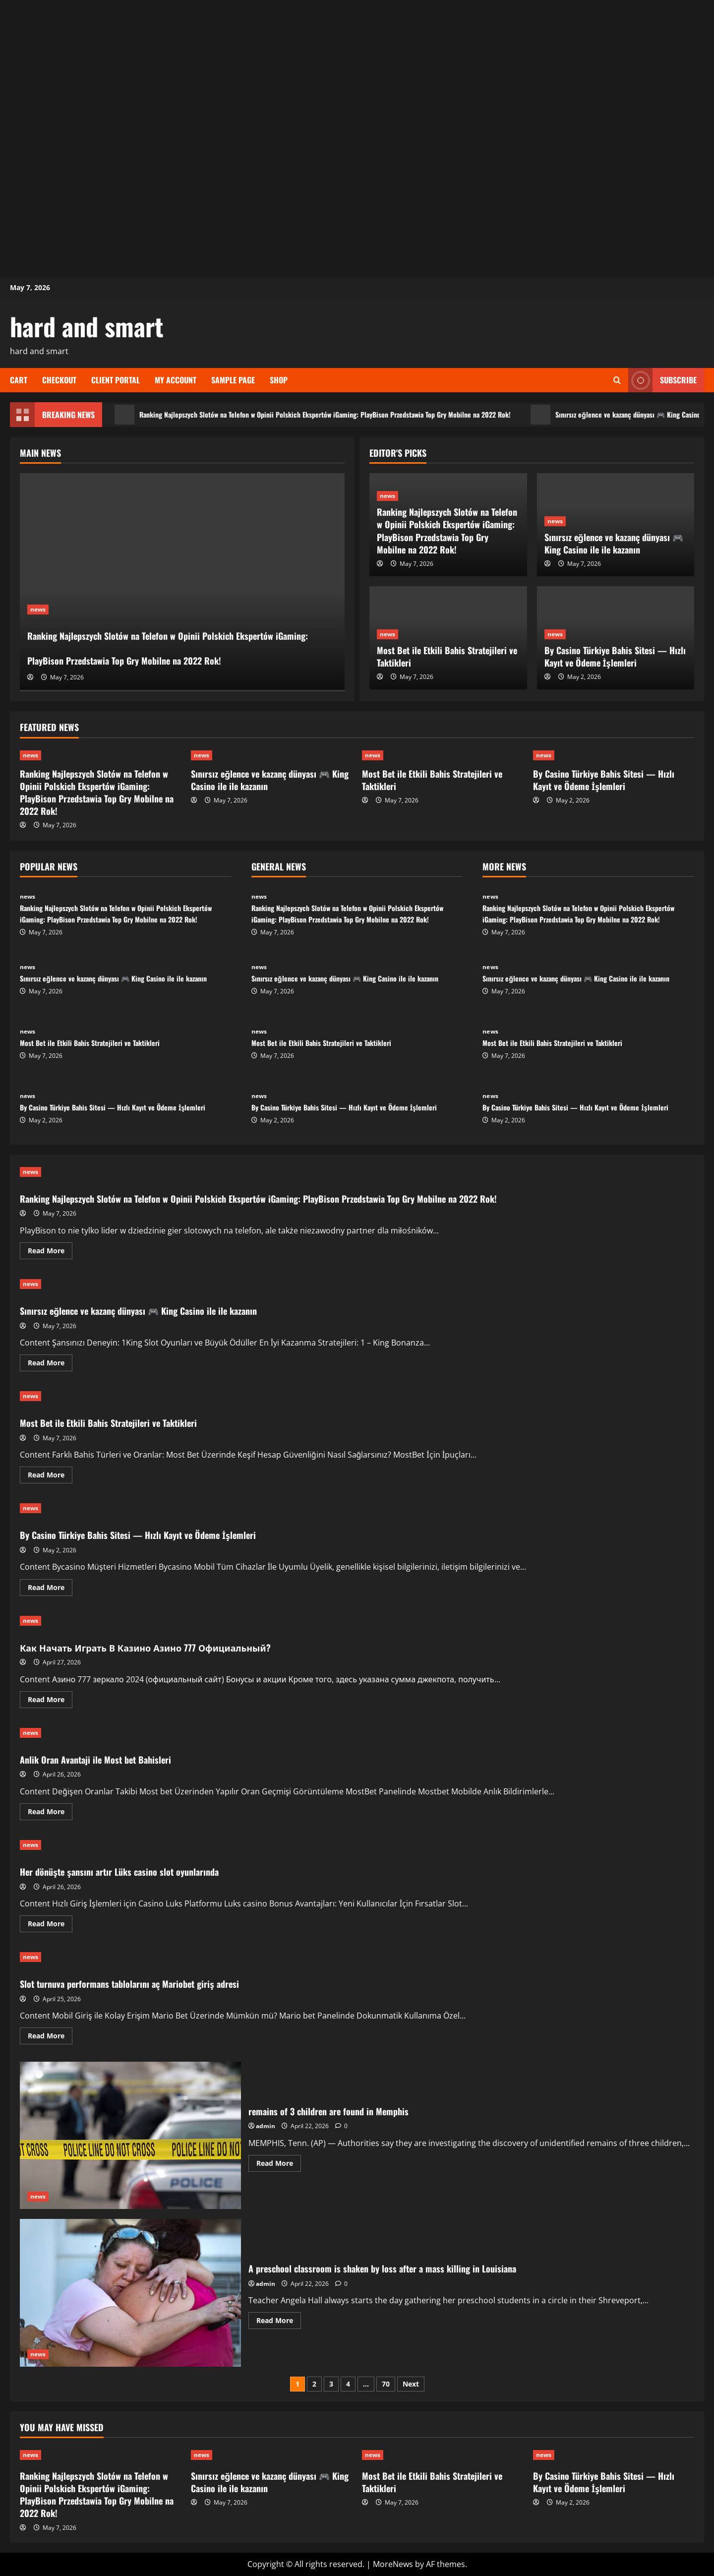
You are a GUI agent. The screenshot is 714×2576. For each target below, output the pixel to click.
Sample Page (233, 380)
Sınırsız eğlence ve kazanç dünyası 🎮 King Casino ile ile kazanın (613, 543)
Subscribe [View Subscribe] (662, 380)
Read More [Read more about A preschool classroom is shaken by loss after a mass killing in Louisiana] (278, 2322)
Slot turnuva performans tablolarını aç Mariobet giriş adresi (164, 1982)
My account (175, 380)
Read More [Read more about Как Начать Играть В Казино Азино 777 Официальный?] (50, 1701)
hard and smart (87, 325)
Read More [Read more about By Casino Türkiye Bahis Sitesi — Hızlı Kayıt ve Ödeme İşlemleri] (50, 1589)
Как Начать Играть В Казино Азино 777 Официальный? (186, 1646)
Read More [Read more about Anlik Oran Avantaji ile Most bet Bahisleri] (50, 1813)
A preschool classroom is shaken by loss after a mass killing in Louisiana (130, 2292)
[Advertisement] (357, 69)
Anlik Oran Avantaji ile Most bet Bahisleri (118, 1758)
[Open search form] (617, 380)
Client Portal (115, 380)
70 (386, 2384)
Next (411, 2384)
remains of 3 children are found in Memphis (130, 2135)
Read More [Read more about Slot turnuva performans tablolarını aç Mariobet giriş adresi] (50, 2037)
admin (265, 2126)
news (38, 559)
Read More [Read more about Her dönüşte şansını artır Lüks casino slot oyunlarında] (50, 1925)
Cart (18, 380)
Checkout (59, 380)
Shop (279, 380)
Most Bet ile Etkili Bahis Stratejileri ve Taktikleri (447, 656)
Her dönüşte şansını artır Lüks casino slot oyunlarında (151, 1870)
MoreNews (393, 2564)
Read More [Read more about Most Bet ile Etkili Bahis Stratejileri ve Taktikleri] (50, 1476)
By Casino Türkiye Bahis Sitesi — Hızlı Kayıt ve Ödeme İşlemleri (615, 656)
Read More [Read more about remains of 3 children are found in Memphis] (278, 2165)
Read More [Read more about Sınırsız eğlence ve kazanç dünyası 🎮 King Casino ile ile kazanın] (50, 1364)
